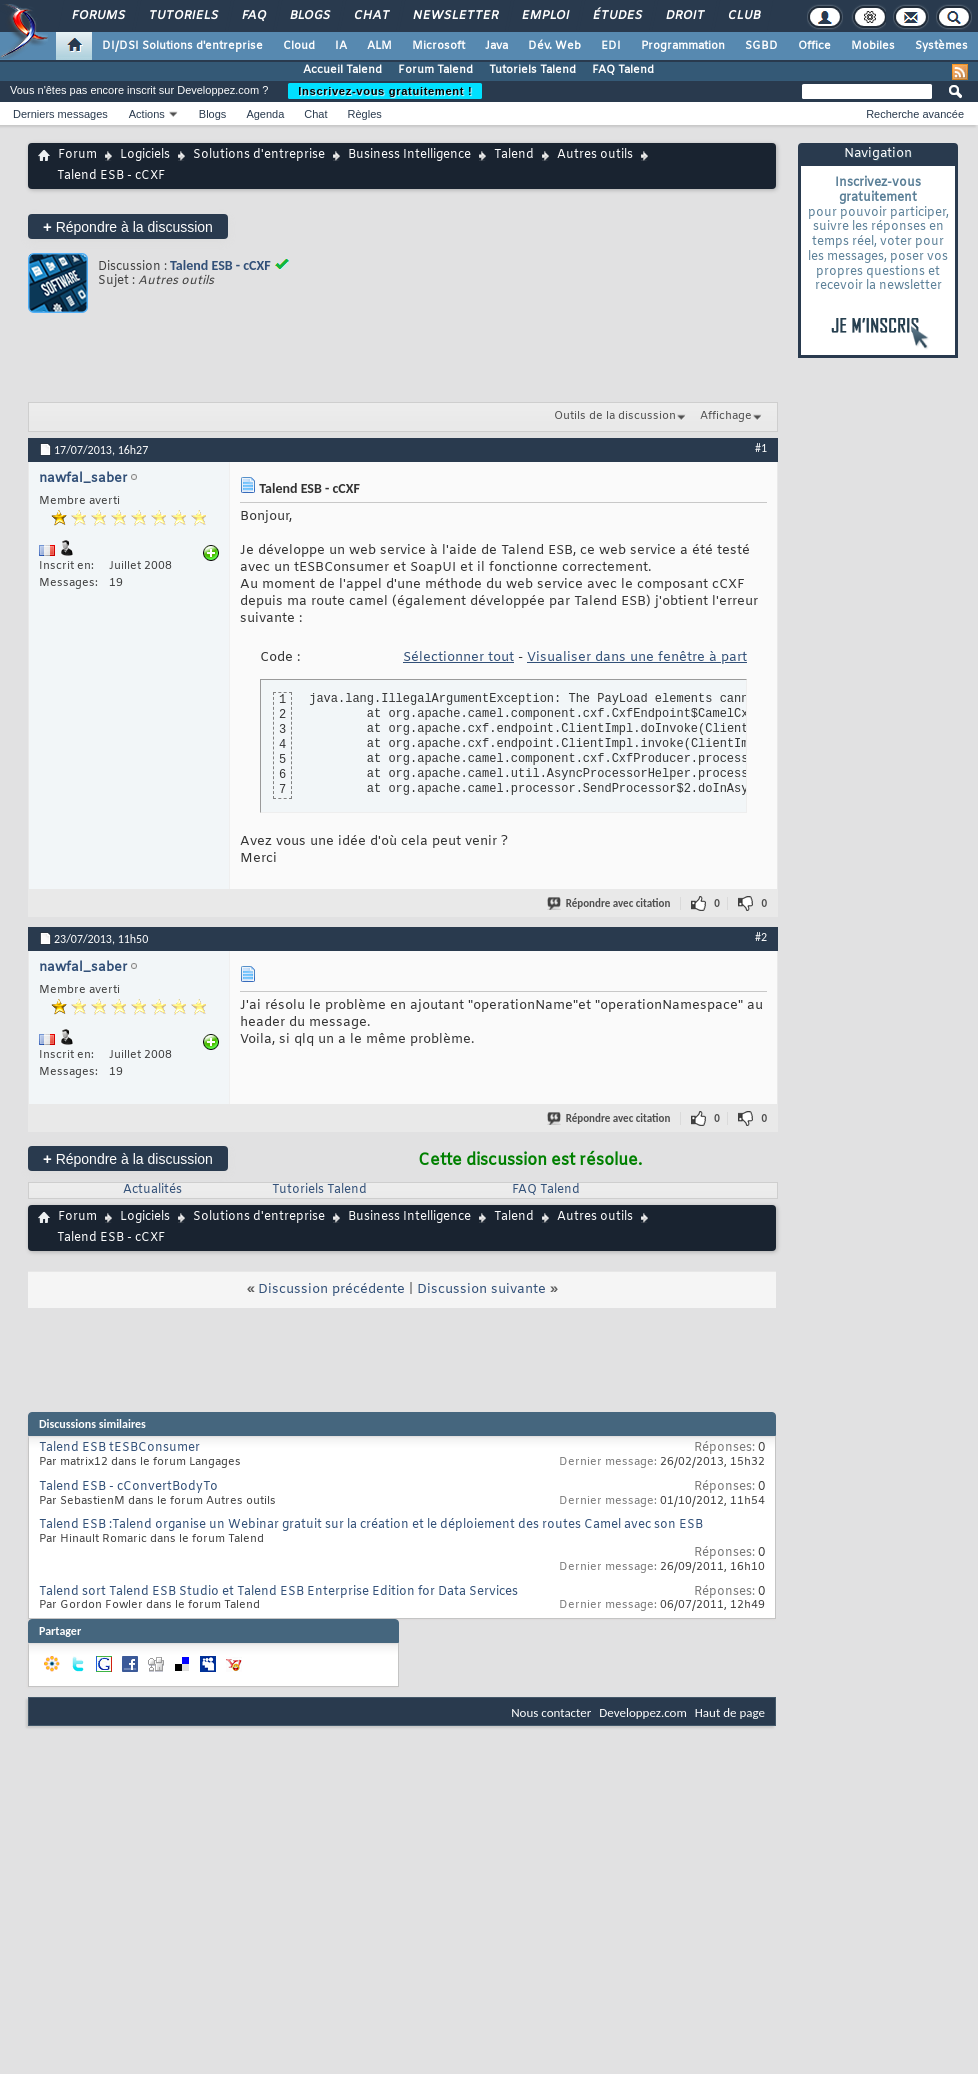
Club (743, 16)
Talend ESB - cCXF (220, 265)
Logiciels (145, 155)
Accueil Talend (342, 70)
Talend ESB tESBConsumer (119, 1448)
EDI (611, 46)
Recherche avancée (915, 114)
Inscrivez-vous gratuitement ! (385, 91)
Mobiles (873, 46)
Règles (365, 114)
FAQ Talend (623, 70)
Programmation (683, 46)
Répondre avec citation (610, 903)
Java (496, 46)
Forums (97, 16)
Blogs (309, 16)
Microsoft (438, 46)
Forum (77, 155)
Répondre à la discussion (128, 226)
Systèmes (941, 46)
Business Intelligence (409, 155)
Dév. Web (554, 46)
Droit (684, 16)
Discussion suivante (481, 1289)
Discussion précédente (331, 1289)
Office (814, 46)
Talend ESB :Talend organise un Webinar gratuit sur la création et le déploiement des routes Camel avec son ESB (371, 1525)
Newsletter (454, 16)
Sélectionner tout (458, 657)
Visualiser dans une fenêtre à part (637, 657)
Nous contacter (551, 1712)
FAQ (253, 16)
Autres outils (595, 155)
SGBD (761, 46)
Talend (514, 155)
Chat (370, 16)
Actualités (152, 1190)
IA (341, 46)
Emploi (544, 16)
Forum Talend (435, 70)
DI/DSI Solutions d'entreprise (182, 46)
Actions (147, 114)
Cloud (299, 46)
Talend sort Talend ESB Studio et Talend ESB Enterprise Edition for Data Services (278, 1592)
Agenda (265, 114)
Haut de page (730, 1712)
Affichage (726, 416)
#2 (761, 937)
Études (616, 16)
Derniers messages (60, 114)
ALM (379, 46)
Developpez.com (643, 1712)
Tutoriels (182, 16)
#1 (761, 448)
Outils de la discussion (615, 416)
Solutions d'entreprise (259, 155)
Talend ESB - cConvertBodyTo (128, 1487)
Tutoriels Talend (532, 70)
